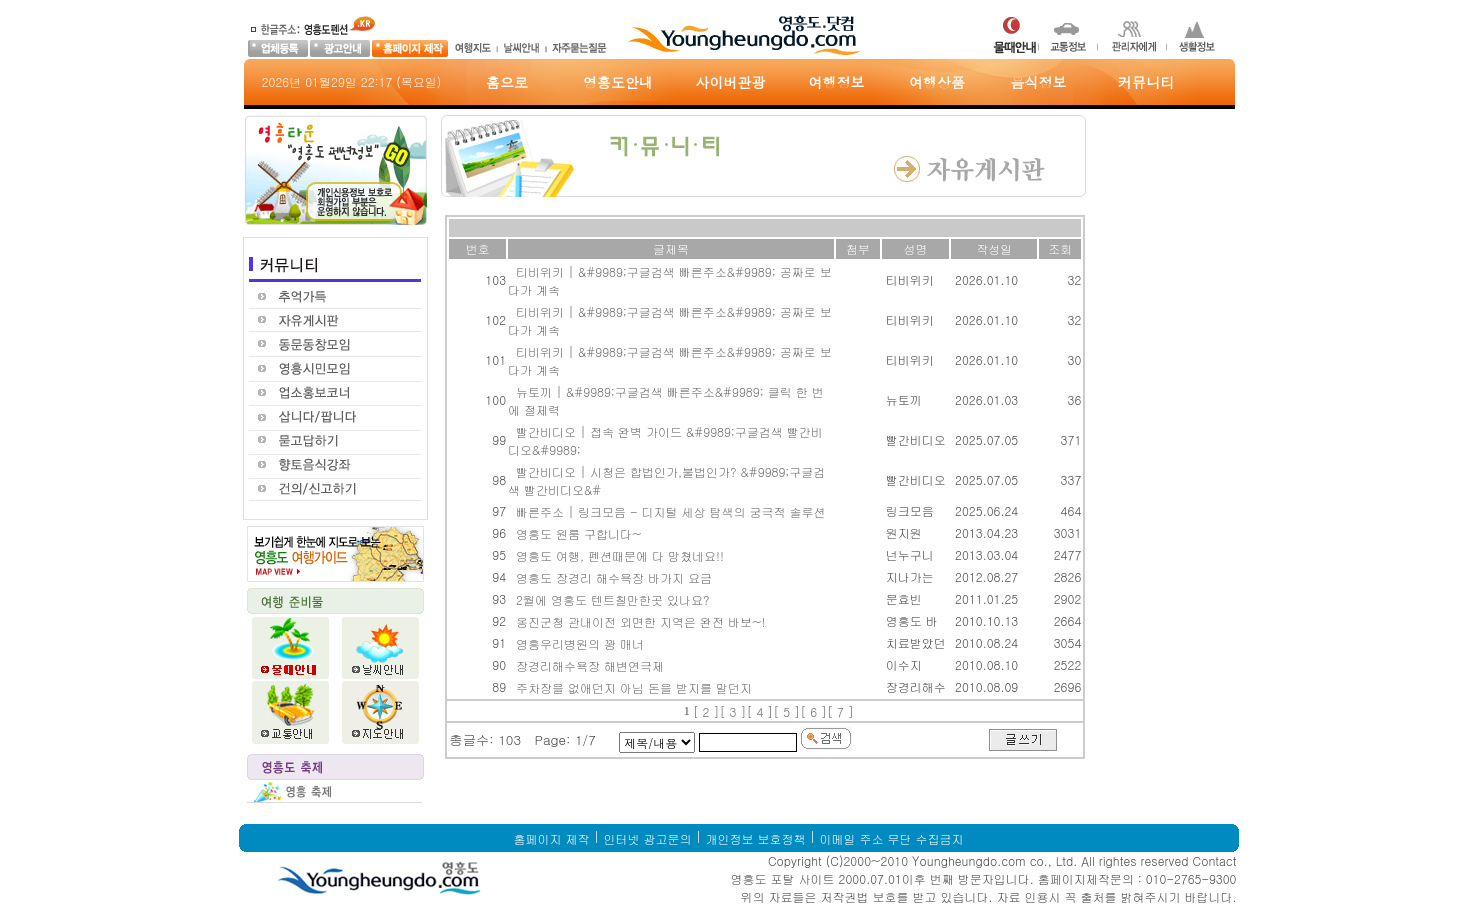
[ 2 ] (706, 711)
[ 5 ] (786, 711)
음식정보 (1039, 82)
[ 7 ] (840, 711)
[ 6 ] (813, 711)
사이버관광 (731, 82)
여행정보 (837, 82)
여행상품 (937, 82)
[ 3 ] (733, 711)
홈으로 (507, 82)
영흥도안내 (618, 82)
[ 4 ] (759, 711)
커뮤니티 (1146, 82)
